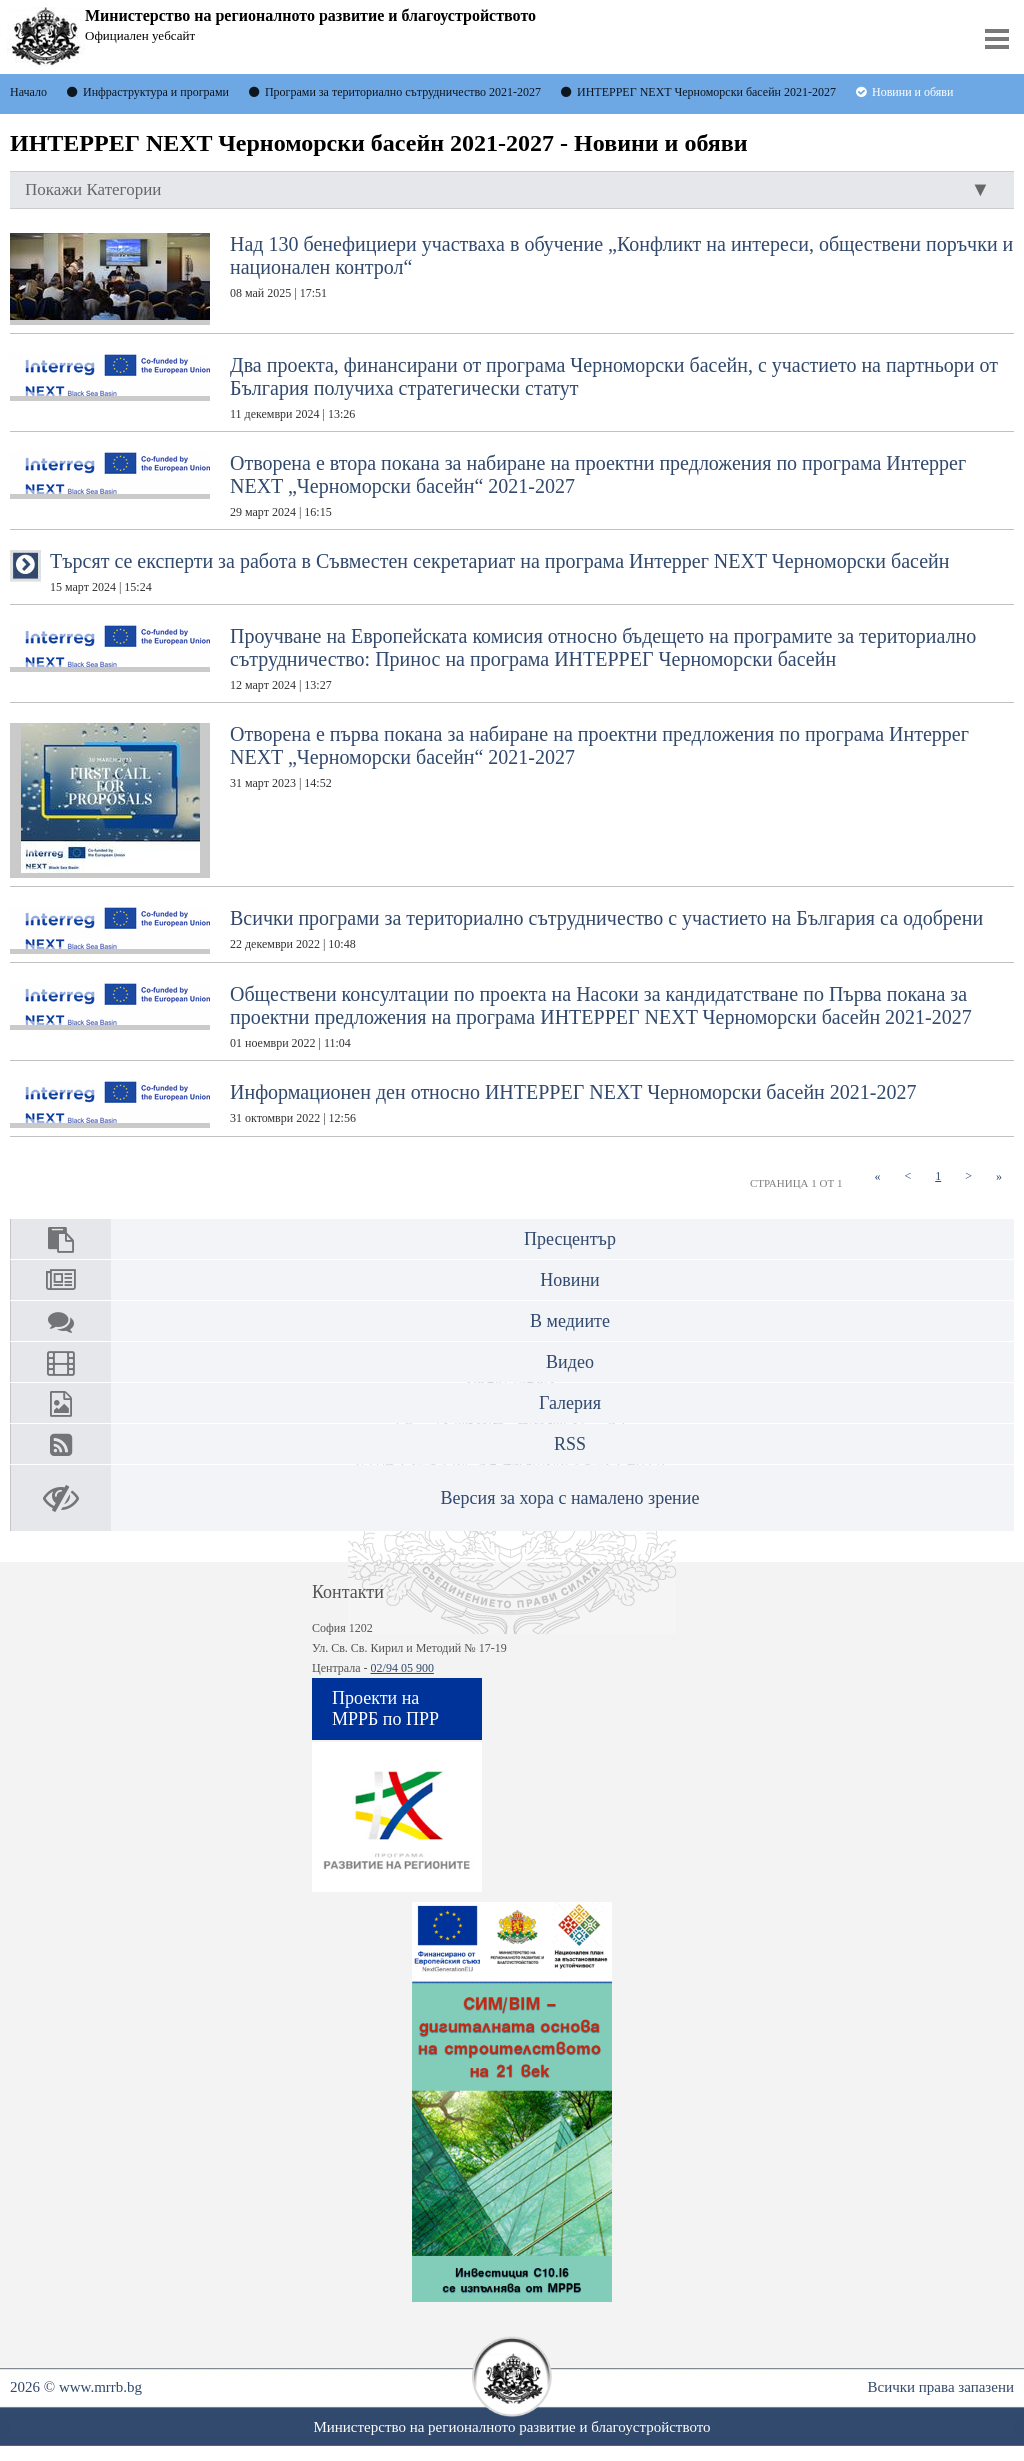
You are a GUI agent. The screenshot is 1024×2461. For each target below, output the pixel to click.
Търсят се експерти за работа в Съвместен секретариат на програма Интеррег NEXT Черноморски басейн (499, 572)
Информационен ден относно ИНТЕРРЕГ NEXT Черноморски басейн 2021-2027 (463, 1104)
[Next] (968, 1176)
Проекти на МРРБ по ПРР (385, 1708)
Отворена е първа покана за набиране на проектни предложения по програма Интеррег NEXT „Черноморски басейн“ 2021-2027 (489, 800)
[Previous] (907, 1176)
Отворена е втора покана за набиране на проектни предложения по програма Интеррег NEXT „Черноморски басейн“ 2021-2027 (488, 485)
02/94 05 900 (402, 1668)
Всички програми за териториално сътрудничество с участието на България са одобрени (496, 930)
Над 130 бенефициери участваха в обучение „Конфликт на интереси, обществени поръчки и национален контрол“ (511, 279)
